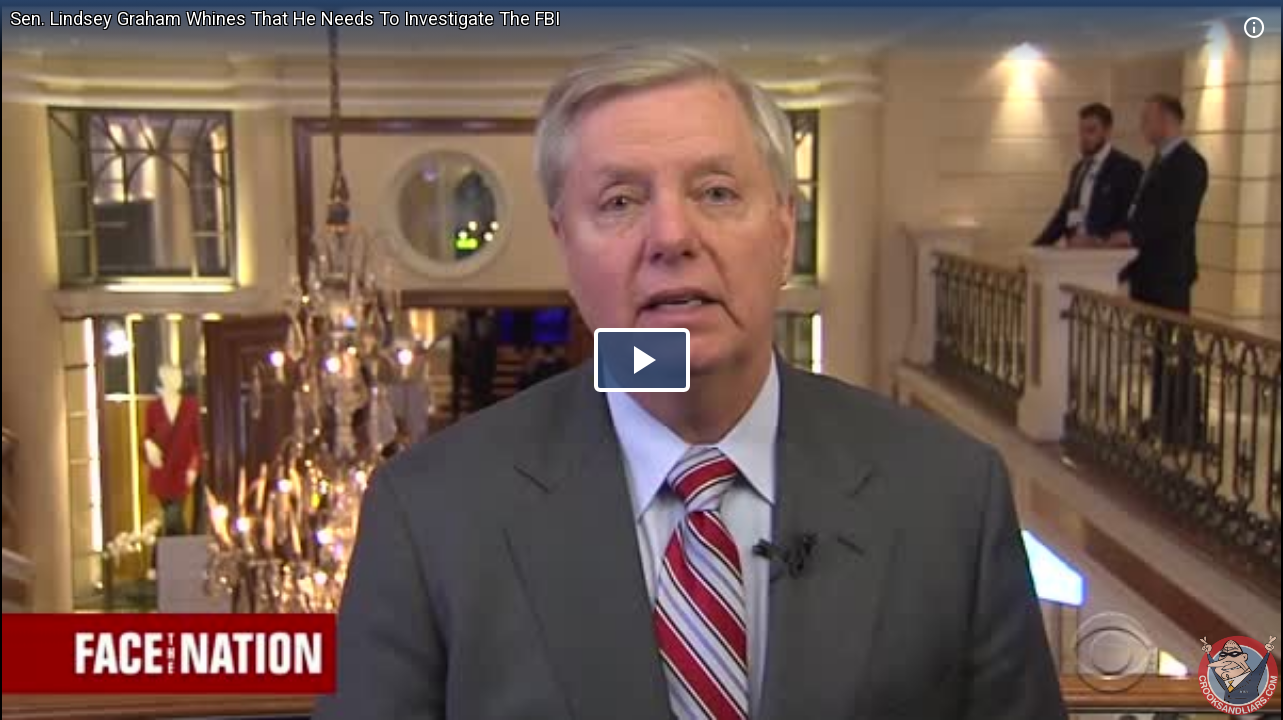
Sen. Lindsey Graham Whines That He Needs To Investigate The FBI (285, 18)
